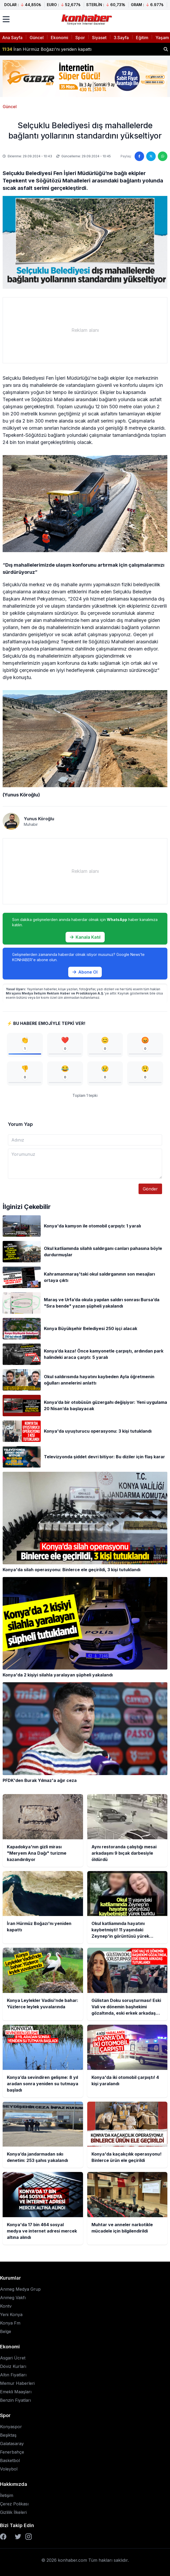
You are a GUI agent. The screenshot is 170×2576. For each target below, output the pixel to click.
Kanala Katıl (85, 937)
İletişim (6, 2495)
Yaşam (162, 37)
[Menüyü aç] (6, 19)
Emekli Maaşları (15, 2391)
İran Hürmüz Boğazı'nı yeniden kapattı (46, 50)
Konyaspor (11, 2426)
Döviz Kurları (13, 2366)
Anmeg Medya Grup (20, 2289)
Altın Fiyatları (13, 2374)
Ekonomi (59, 37)
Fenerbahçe (12, 2452)
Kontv (6, 2306)
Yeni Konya (11, 2314)
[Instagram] (28, 2536)
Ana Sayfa (12, 37)
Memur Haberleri (17, 2383)
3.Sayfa (121, 37)
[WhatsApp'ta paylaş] (162, 156)
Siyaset (99, 37)
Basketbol (10, 2460)
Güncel (37, 37)
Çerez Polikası (14, 2503)
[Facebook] (3, 2536)
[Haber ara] (166, 49)
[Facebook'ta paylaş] (139, 156)
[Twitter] (18, 2536)
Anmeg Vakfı (13, 2297)
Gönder (150, 1188)
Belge (5, 2331)
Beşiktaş (8, 2435)
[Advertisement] (85, 330)
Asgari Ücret (12, 2357)
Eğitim (142, 37)
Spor (80, 37)
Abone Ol (85, 972)
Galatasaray (12, 2443)
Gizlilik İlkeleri (13, 2512)
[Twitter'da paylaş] (151, 156)
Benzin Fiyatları (15, 2400)
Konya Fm (10, 2323)
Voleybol (8, 2469)
